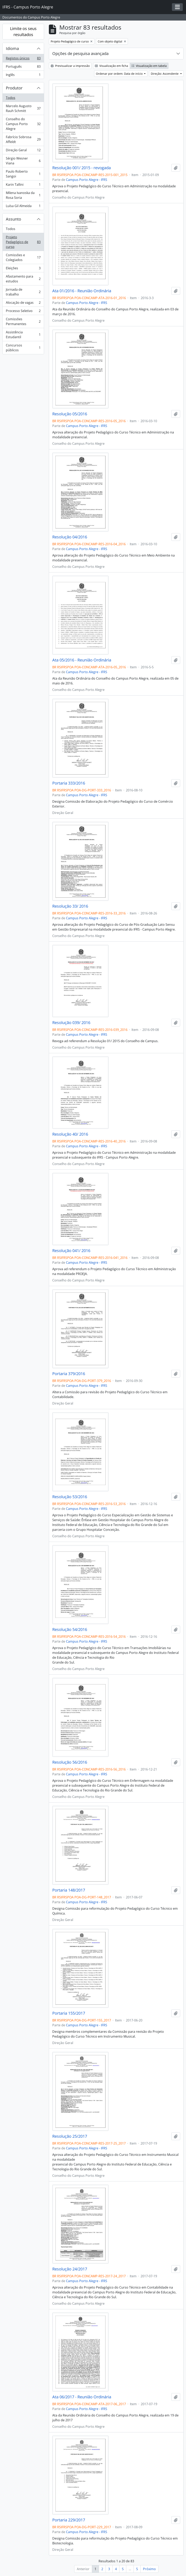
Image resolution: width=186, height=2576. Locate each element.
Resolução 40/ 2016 (70, 1134)
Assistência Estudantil (23, 334)
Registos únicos (23, 59)
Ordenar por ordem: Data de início (119, 74)
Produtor (14, 88)
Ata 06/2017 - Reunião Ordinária (81, 2397)
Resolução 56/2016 (69, 1762)
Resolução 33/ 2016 (70, 906)
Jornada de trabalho (23, 291)
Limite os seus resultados (23, 31)
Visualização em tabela (149, 66)
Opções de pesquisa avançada (80, 53)
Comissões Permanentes (23, 321)
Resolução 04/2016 (69, 537)
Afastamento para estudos (23, 278)
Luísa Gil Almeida (23, 206)
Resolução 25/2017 (69, 2136)
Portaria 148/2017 (68, 1890)
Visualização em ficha (111, 66)
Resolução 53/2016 (69, 1496)
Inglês (23, 75)
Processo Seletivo (23, 311)
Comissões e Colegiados (23, 257)
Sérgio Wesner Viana (23, 160)
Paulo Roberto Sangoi (23, 173)
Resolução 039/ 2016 (71, 1022)
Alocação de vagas (23, 303)
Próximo (149, 2569)
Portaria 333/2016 (68, 783)
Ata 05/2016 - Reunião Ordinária (81, 660)
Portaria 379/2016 (68, 1373)
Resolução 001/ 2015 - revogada (81, 167)
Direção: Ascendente (165, 74)
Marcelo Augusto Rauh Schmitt (23, 108)
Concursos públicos (23, 347)
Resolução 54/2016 (69, 1629)
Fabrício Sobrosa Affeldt (23, 139)
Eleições (23, 269)
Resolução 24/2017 (69, 2269)
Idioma (12, 48)
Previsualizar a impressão (70, 66)
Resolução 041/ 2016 (71, 1250)
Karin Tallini (23, 185)
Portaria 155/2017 (68, 2013)
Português (23, 67)
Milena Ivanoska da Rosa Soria (23, 195)
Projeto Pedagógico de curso (23, 242)
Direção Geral (23, 151)
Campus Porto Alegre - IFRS (86, 179)
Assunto (13, 219)
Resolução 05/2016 (69, 414)
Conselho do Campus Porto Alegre (23, 124)
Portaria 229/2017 (68, 2520)
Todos (10, 97)
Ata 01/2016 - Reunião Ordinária (81, 290)
